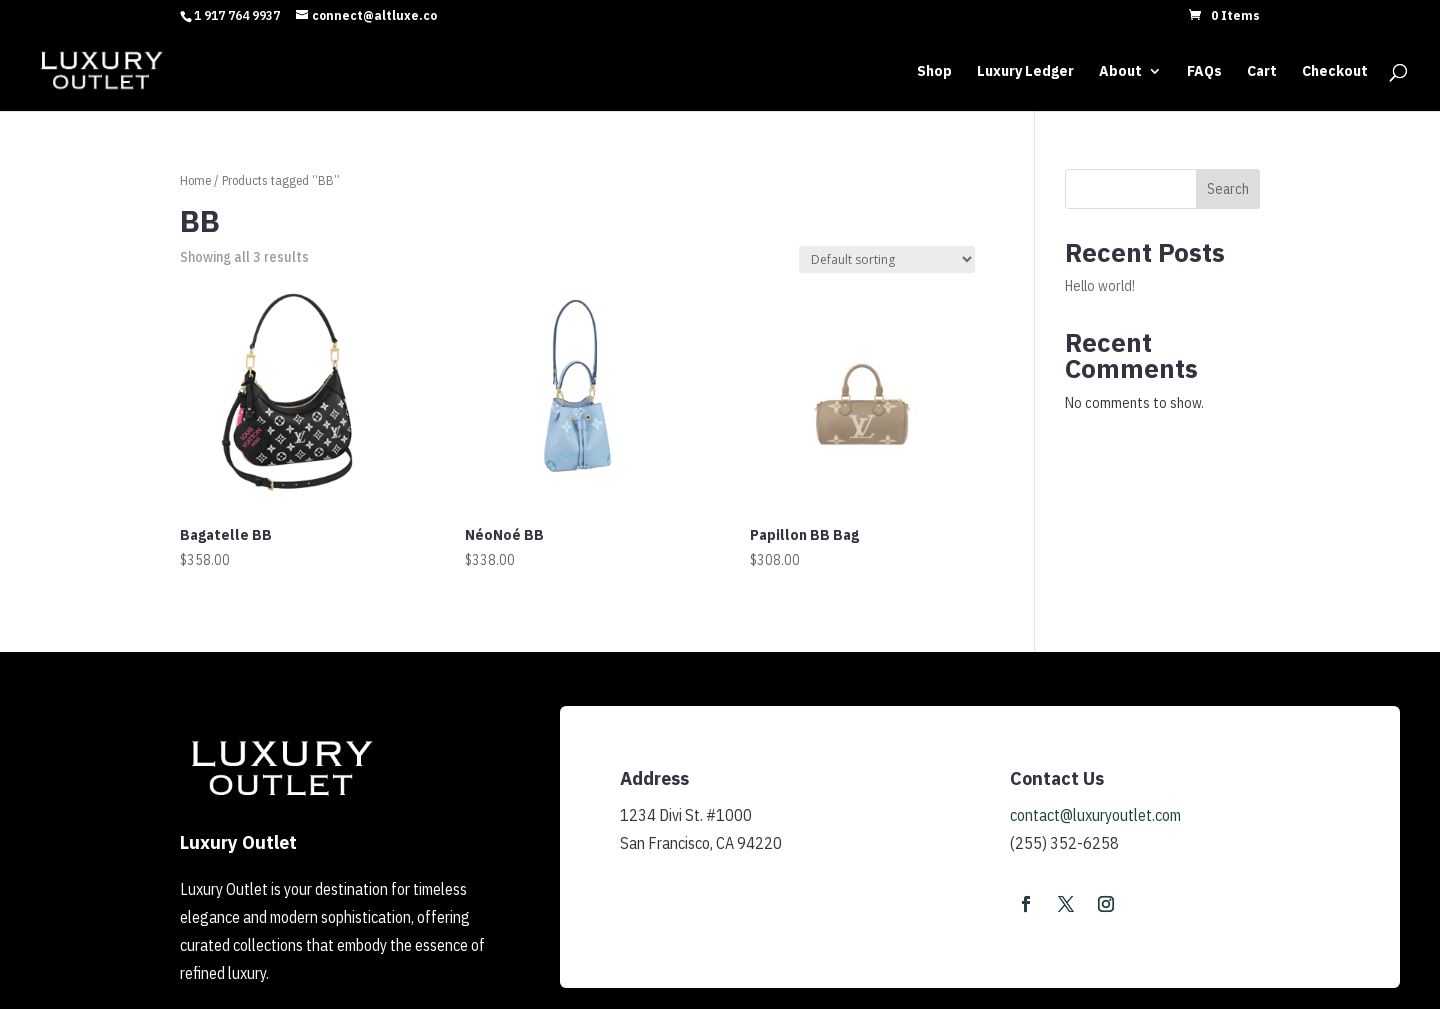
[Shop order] (887, 259)
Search (1228, 189)
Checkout (1335, 72)
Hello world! (1100, 286)
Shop (934, 72)
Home (195, 180)
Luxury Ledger (1025, 72)
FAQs (1204, 72)
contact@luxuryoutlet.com (1095, 815)
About (1120, 72)
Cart (1262, 72)
